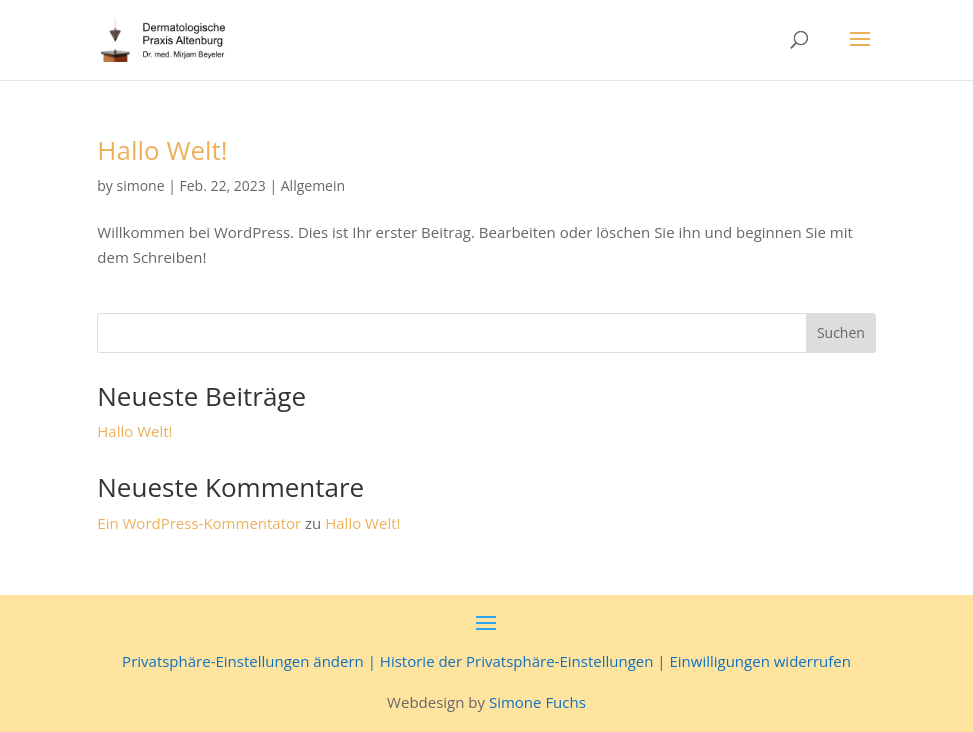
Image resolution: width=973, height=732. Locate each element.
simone (141, 185)
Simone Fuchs (537, 702)
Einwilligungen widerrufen (759, 661)
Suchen (841, 332)
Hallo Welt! (162, 150)
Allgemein (313, 185)
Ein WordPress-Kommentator (199, 523)
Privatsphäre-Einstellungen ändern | (251, 661)
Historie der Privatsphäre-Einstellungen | (525, 661)
